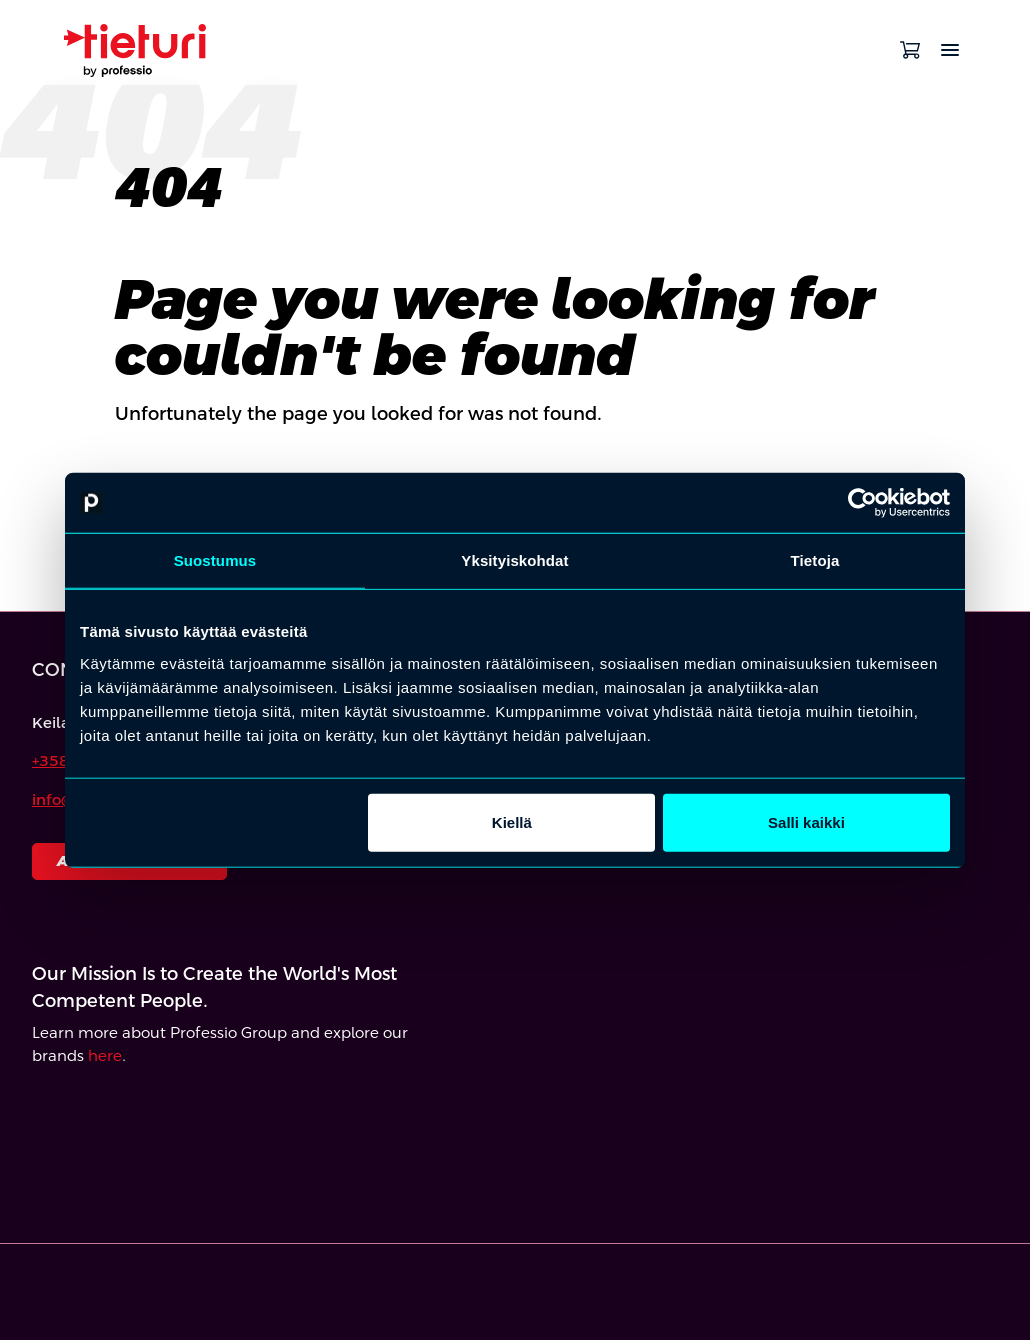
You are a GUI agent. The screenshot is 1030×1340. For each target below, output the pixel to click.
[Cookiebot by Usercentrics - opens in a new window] (862, 503)
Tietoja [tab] (815, 560)
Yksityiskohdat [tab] (514, 560)
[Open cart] (910, 50)
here (105, 1055)
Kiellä (512, 821)
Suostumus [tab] (215, 560)
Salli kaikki (806, 821)
